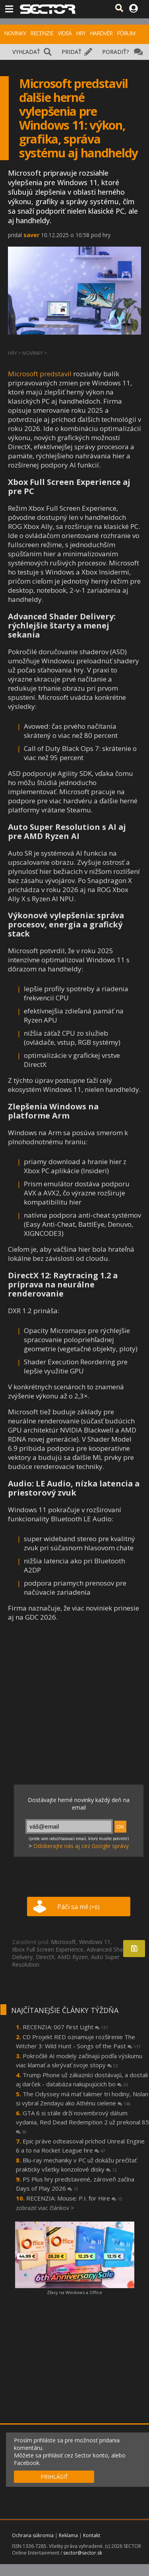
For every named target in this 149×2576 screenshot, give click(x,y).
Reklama (68, 2535)
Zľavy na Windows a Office (74, 2292)
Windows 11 (94, 1942)
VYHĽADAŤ (26, 52)
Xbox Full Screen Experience (47, 1949)
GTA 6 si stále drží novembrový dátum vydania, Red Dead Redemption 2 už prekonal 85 (82, 2122)
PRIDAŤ (71, 52)
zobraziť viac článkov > (45, 2208)
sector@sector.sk (82, 2552)
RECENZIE (41, 33)
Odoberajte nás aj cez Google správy (81, 1846)
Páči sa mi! (78, 1906)
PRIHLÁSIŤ (54, 2476)
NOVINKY (15, 33)
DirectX (45, 1957)
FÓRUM (126, 33)
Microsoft (63, 1942)
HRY (80, 33)
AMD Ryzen (73, 1957)
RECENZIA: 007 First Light (65, 2027)
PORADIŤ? (115, 52)
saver (31, 235)
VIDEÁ (65, 33)
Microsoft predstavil (40, 373)
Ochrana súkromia (33, 2535)
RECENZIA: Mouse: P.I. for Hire (74, 2198)
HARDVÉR (101, 33)
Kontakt (91, 2535)
